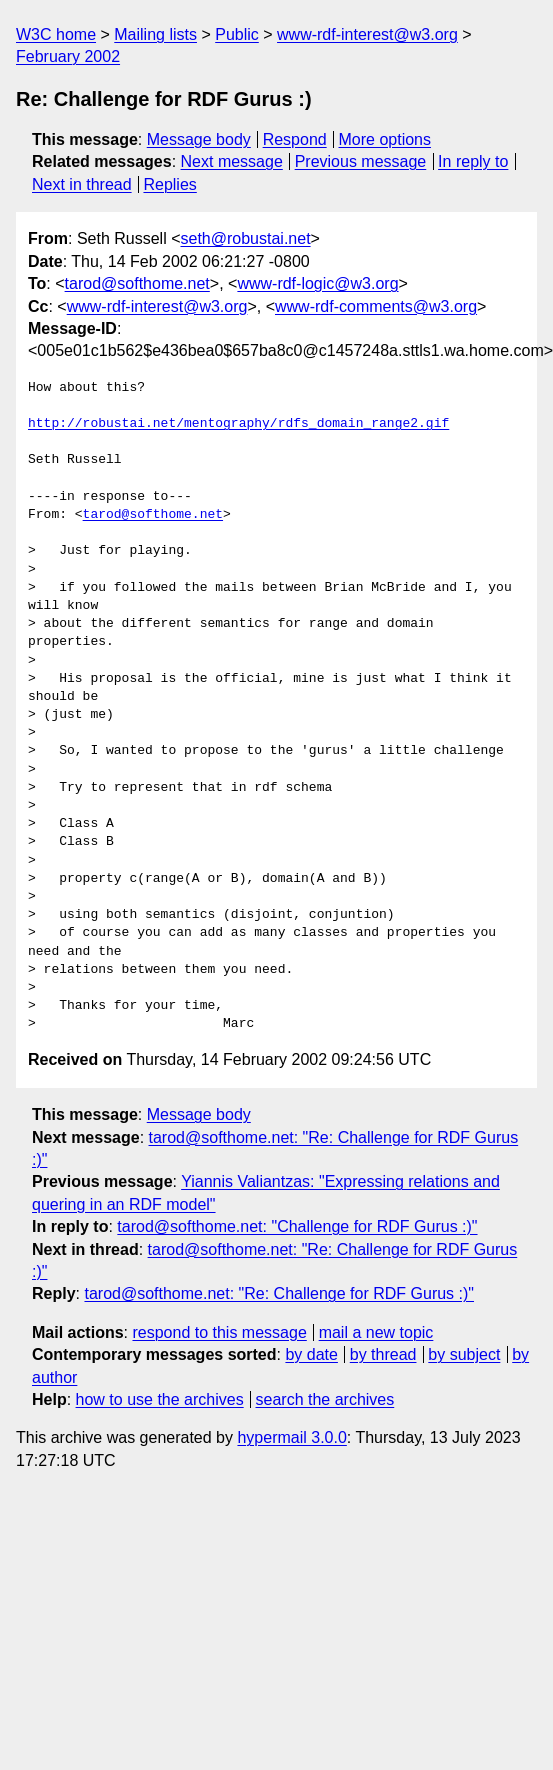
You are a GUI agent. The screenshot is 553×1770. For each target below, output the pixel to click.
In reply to (473, 161)
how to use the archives (160, 1399)
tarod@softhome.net (137, 283)
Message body (199, 139)
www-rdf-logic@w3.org (317, 283)
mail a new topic (376, 1332)
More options (385, 139)
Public (237, 34)
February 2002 (68, 56)
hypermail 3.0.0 (291, 1437)
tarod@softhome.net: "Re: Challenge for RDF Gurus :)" (279, 1293)
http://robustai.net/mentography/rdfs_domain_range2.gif (238, 424)
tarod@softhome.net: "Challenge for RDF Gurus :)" (297, 1226)
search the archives (325, 1399)
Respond (295, 139)
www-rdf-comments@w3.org (376, 306)
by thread (383, 1354)
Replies (169, 184)
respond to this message (219, 1332)
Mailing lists (155, 34)
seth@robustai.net (246, 238)
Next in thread (82, 184)
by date (311, 1354)
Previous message (361, 161)
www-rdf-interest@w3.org (367, 34)
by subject (464, 1354)
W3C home (56, 34)
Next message (232, 161)
